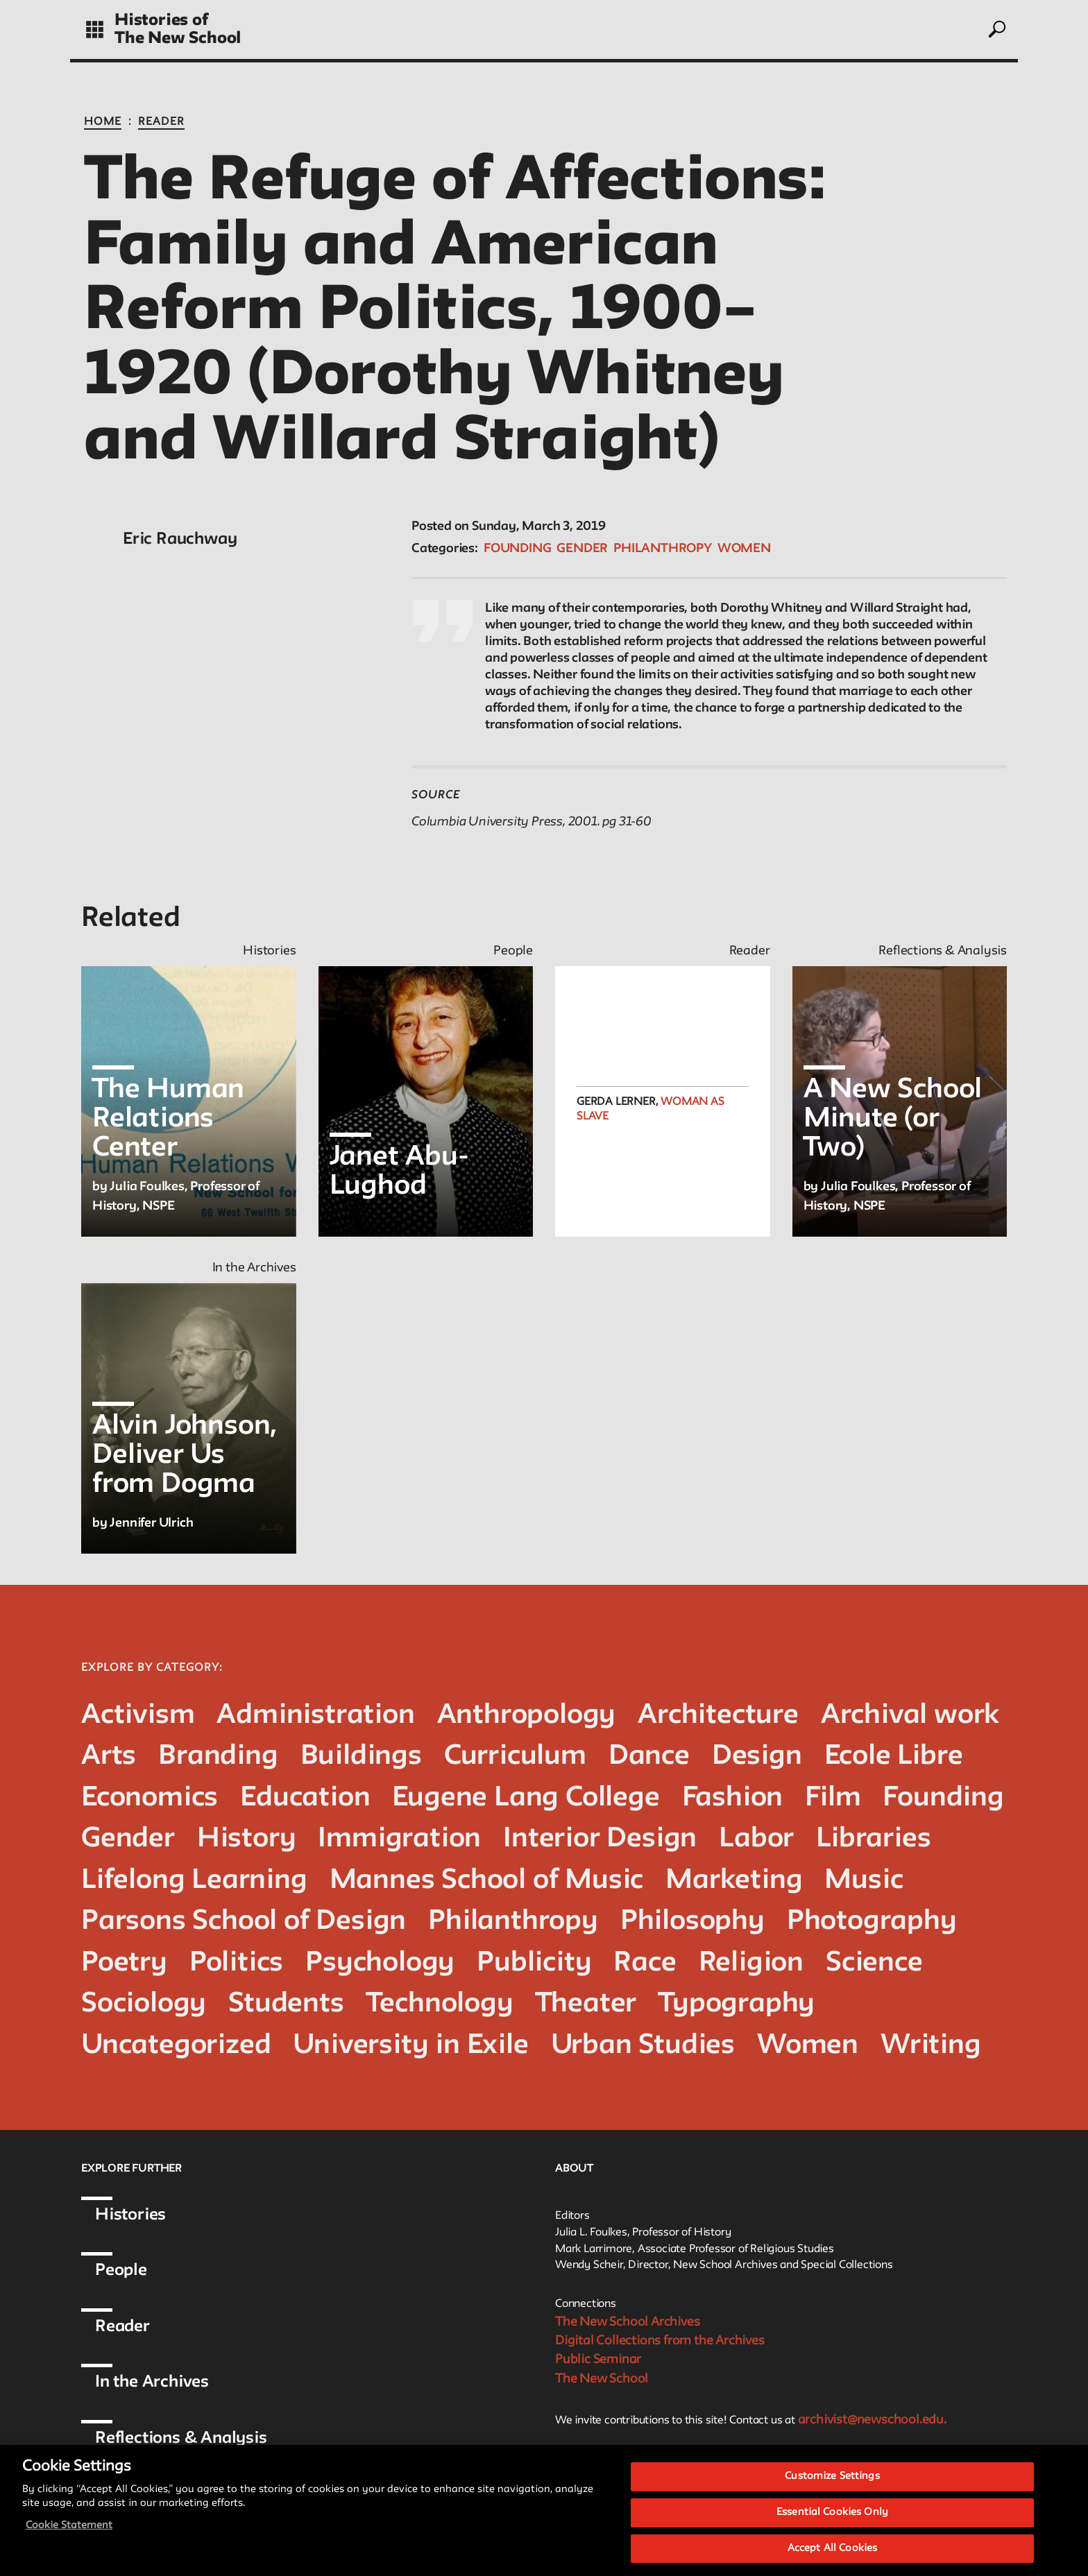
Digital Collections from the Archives (660, 2340)
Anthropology (526, 1715)
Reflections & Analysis (181, 2438)
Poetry (124, 1963)
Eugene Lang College (525, 1798)
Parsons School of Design (243, 1921)
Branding (218, 1756)
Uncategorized (176, 2046)
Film (832, 1798)
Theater (586, 2004)
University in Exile (410, 2046)
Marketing (733, 1881)
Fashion (732, 1798)
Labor (756, 1839)
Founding (517, 548)
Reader (161, 122)
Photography (872, 1921)
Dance (649, 1756)
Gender (582, 548)
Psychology (379, 1963)
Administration (315, 1715)
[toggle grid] (94, 29)
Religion (751, 1963)
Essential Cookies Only (832, 2523)
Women (744, 548)
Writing (931, 2046)
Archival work (910, 1715)
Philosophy (692, 1921)
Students (285, 2004)
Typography (736, 2004)
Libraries (873, 1839)
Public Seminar (598, 2359)
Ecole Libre (893, 1756)
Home (102, 122)
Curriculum (515, 1756)
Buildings (361, 1756)
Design (757, 1756)
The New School (177, 38)
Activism (137, 1715)
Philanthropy (662, 548)
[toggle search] (996, 29)
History (246, 1839)
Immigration (399, 1839)
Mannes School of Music (487, 1881)
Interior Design (600, 1839)
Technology (439, 2004)
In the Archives (152, 2382)
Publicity (534, 1963)
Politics (236, 1963)
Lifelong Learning (194, 1881)
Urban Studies (643, 2046)
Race (644, 1963)
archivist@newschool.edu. (872, 2419)
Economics (149, 1798)
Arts (108, 1756)
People (121, 2270)
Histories (130, 2215)
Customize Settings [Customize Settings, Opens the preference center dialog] (832, 2487)
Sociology (143, 2004)
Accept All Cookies (832, 2559)
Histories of (161, 20)
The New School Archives (627, 2322)
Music (863, 1881)
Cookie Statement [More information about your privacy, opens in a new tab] (69, 2536)
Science (874, 1963)
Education (305, 1798)
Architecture (718, 1715)
